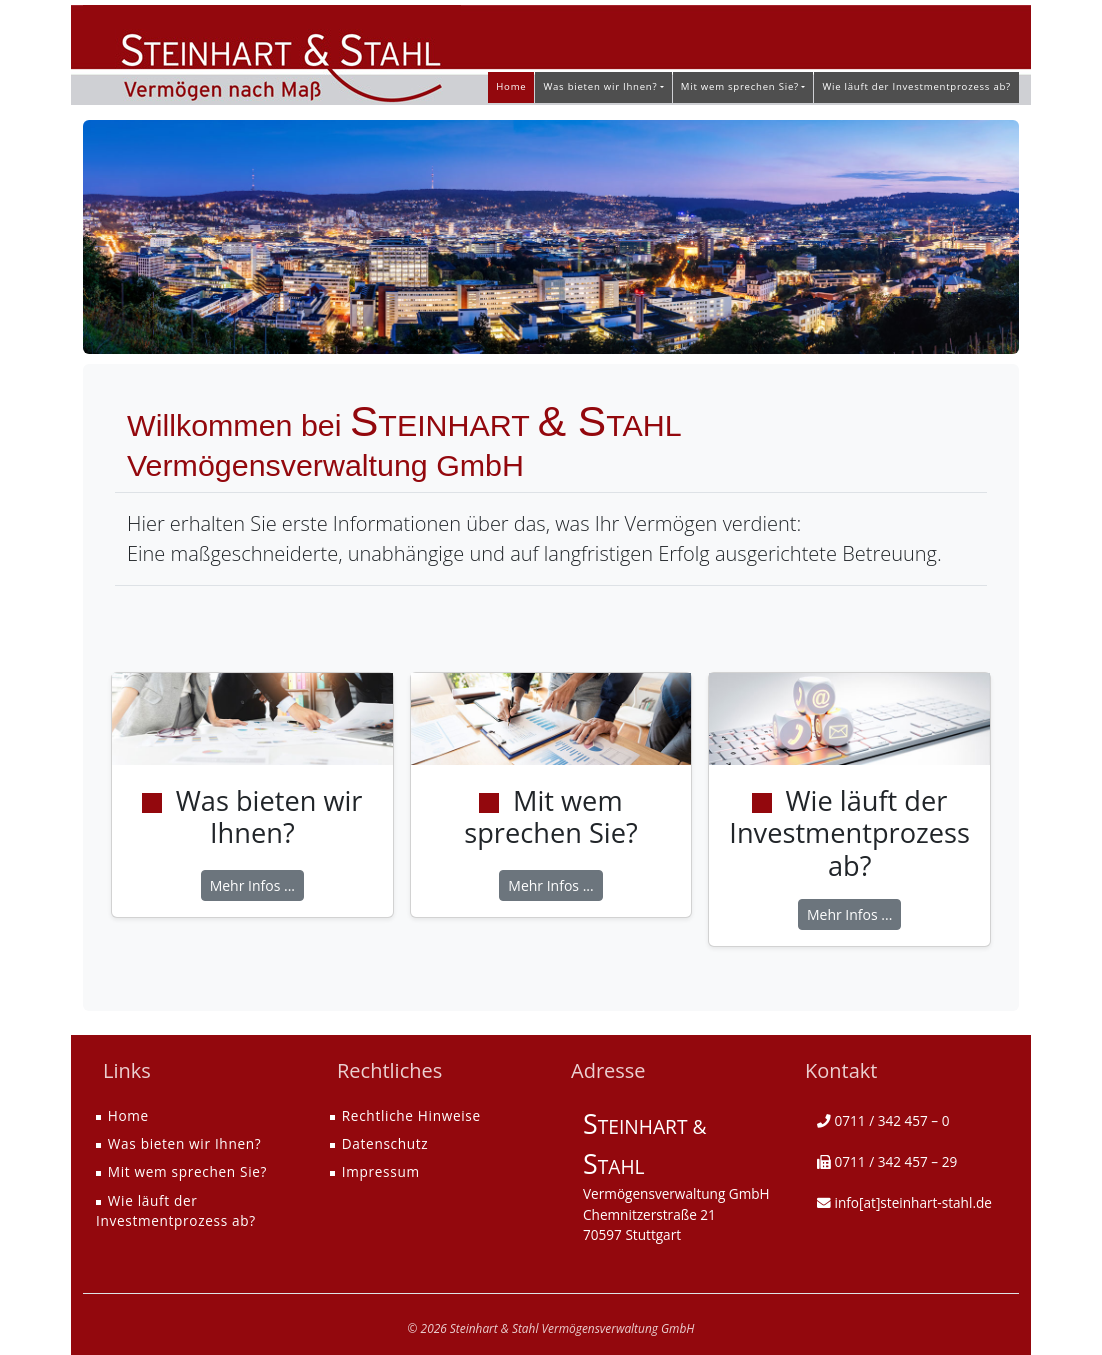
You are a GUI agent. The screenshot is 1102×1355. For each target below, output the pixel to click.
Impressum (381, 1171)
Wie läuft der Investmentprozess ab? (916, 86)
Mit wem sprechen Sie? (187, 1171)
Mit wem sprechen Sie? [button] (740, 86)
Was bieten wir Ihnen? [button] (600, 86)
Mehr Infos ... (252, 885)
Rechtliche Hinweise (411, 1115)
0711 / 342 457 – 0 (892, 1120)
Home (511, 86)
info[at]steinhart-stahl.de (913, 1202)
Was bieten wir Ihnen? (184, 1143)
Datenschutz (385, 1143)
